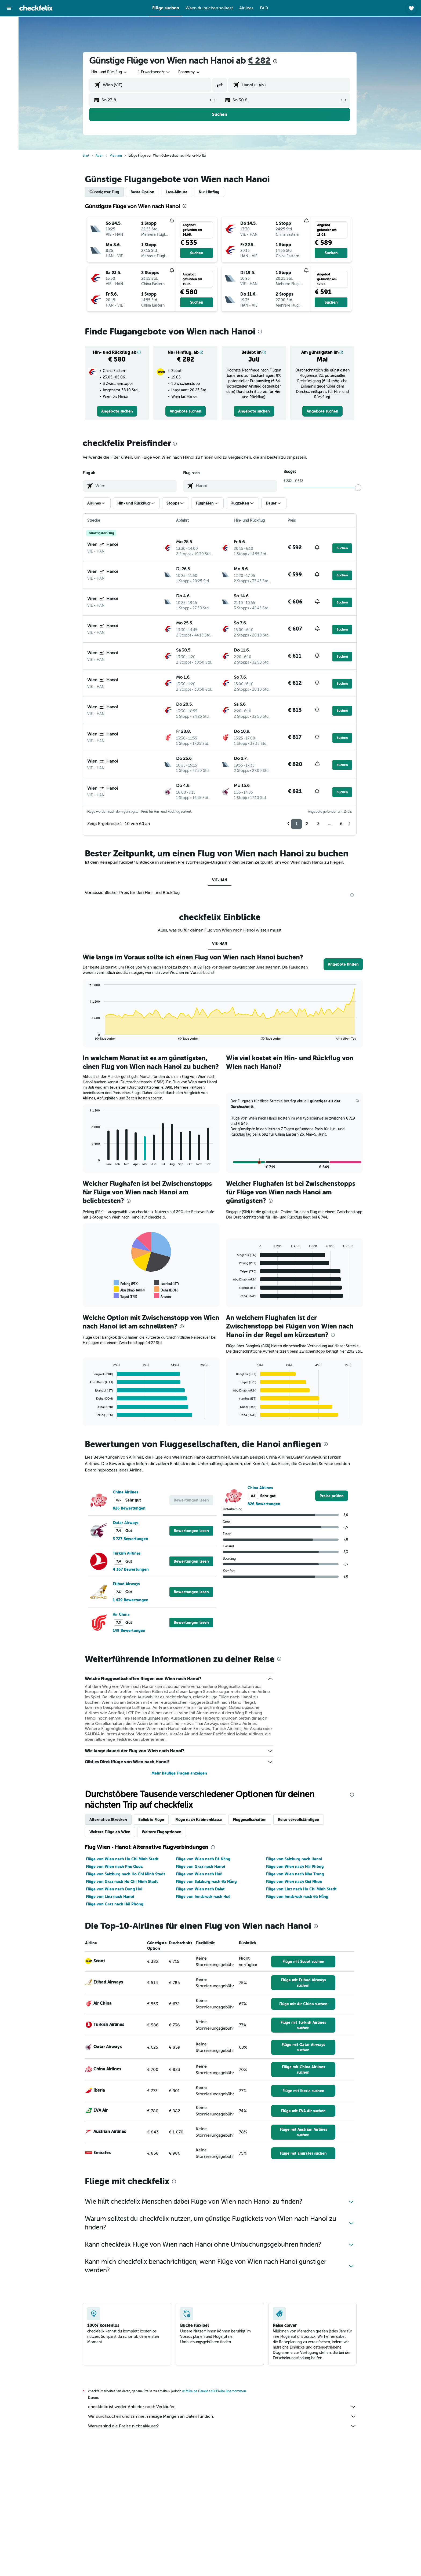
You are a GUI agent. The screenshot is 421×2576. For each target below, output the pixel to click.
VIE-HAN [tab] (219, 880)
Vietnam (116, 155)
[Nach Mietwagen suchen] (9, 47)
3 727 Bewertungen (130, 1539)
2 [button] (307, 823)
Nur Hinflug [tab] (209, 192)
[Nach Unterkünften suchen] (9, 36)
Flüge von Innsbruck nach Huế (203, 1896)
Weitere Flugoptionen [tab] (162, 1832)
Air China (121, 1614)
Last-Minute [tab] (177, 192)
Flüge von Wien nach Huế (199, 1874)
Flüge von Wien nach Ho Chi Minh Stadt (122, 1859)
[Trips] (9, 73)
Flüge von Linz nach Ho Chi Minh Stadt (301, 1889)
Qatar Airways (126, 1523)
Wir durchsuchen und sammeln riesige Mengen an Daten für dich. (222, 2416)
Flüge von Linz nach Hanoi (110, 1896)
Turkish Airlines (127, 1553)
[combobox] (109, 72)
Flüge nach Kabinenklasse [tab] (199, 1819)
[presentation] (275, 61)
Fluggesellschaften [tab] (250, 1819)
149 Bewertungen (129, 1630)
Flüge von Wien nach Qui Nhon (294, 1881)
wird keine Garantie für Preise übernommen (214, 2391)
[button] (9, 8)
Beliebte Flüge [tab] (151, 1819)
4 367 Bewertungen (131, 1569)
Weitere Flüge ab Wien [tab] (110, 1832)
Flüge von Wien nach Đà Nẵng (203, 1859)
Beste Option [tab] (143, 192)
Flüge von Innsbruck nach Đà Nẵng (297, 1896)
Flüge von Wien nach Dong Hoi (114, 1889)
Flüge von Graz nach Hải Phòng (115, 1904)
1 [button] (297, 823)
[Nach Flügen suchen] (9, 24)
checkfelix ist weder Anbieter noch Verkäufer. (222, 2407)
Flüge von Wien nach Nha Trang (295, 1874)
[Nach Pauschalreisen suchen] (9, 58)
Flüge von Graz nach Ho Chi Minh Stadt (122, 1881)
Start (86, 155)
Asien (100, 155)
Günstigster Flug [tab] (104, 192)
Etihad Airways (126, 1584)
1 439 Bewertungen (131, 1600)
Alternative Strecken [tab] (108, 1819)
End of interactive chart (87, 1161)
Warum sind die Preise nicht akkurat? (222, 2426)
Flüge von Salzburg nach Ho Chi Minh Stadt (125, 1874)
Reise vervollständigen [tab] (299, 1819)
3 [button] (318, 823)
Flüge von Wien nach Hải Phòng (295, 1866)
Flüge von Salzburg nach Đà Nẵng (206, 1881)
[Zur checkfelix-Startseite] (36, 8)
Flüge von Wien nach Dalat (200, 1889)
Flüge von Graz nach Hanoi (200, 1866)
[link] (117, 411)
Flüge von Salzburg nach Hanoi (294, 1859)
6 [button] (341, 823)
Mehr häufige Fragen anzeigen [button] (179, 1773)
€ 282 (259, 61)
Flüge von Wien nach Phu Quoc (114, 1866)
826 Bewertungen (129, 1508)
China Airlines (125, 1492)
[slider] (358, 487)
